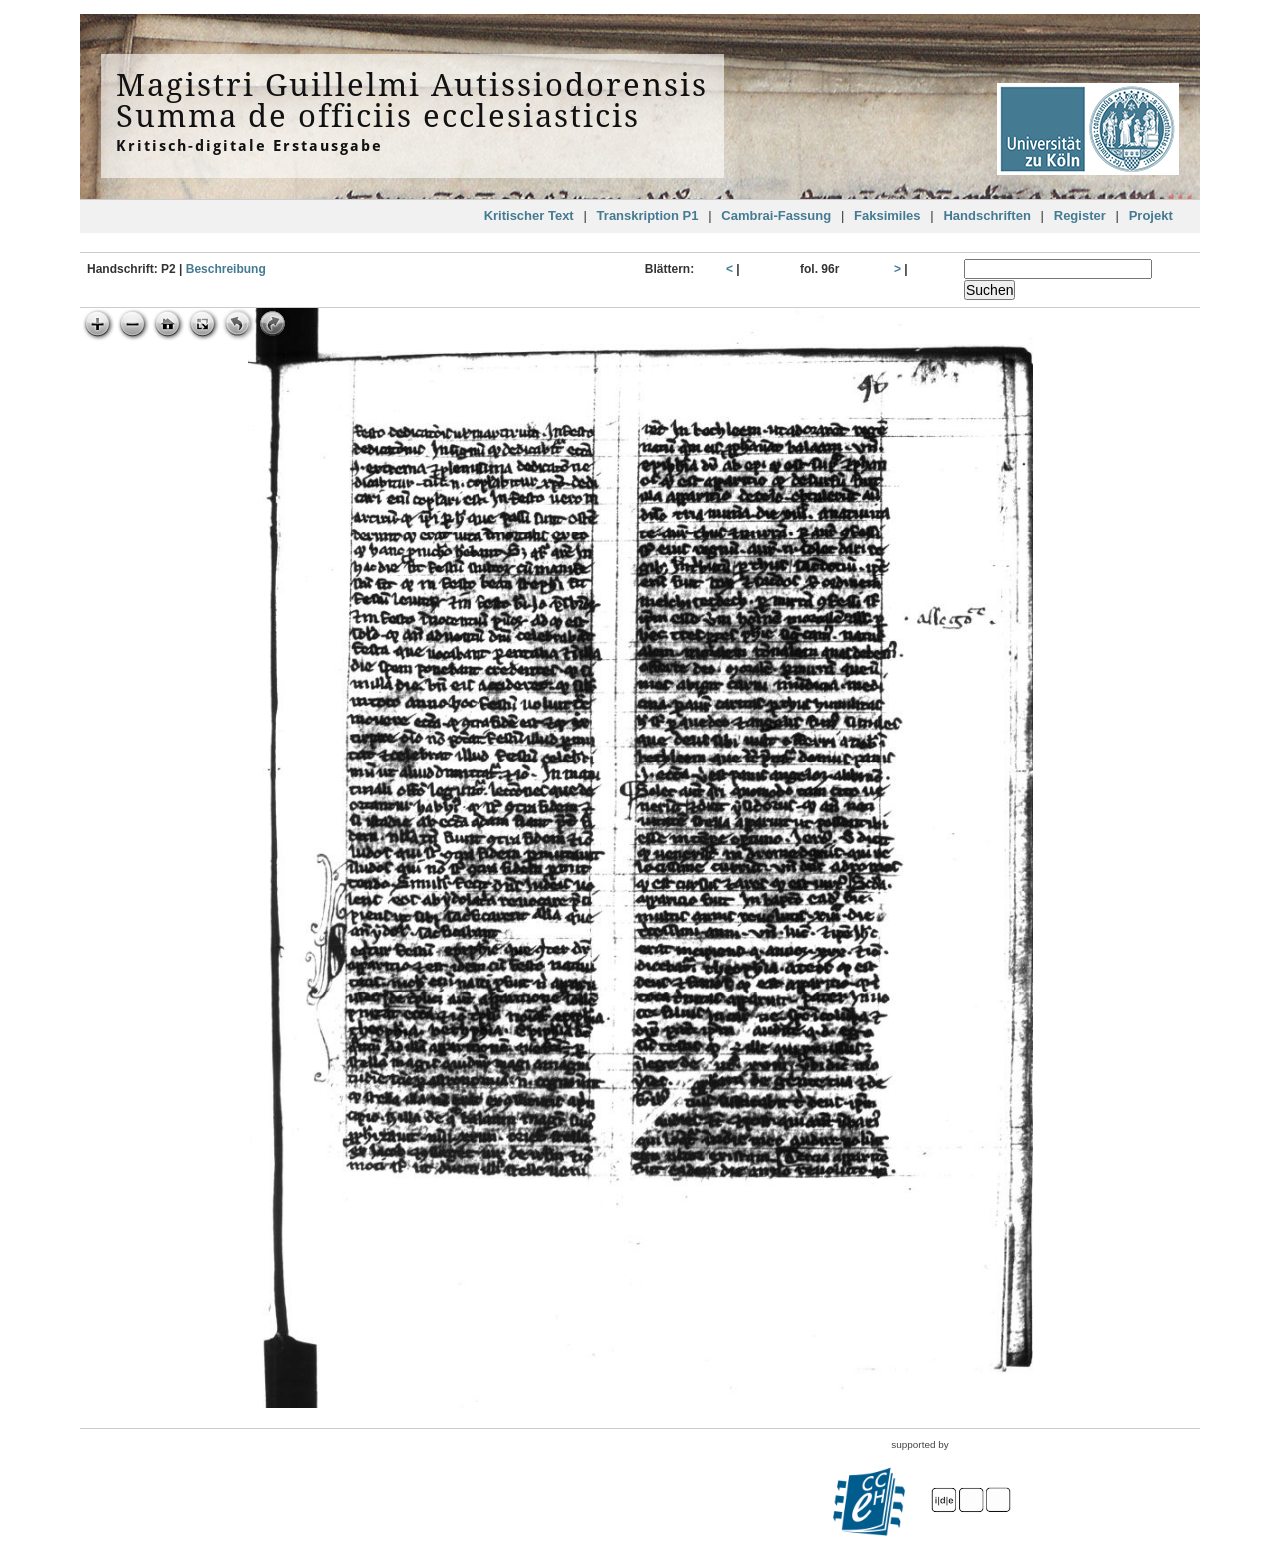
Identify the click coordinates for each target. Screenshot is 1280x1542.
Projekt (1151, 215)
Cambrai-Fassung (776, 215)
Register (1080, 215)
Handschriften (986, 215)
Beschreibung (226, 269)
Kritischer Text (529, 215)
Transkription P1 (648, 215)
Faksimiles (887, 215)
